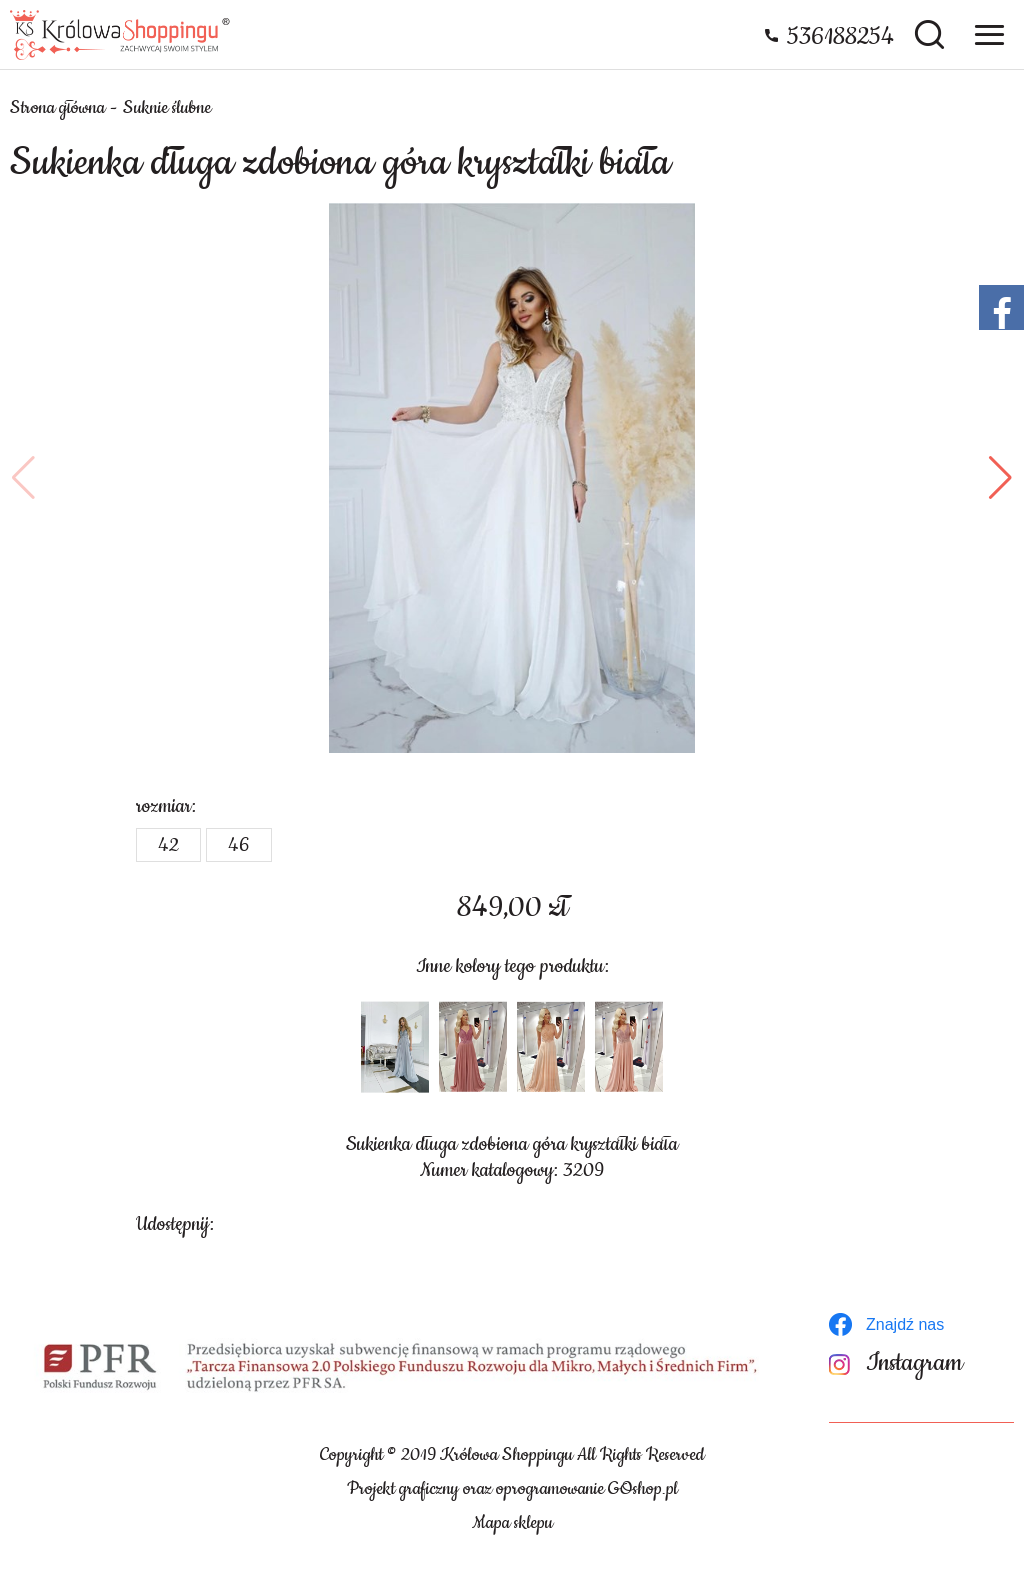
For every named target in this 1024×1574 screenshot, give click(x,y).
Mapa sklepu (512, 1523)
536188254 (840, 37)
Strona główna (57, 108)
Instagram (914, 1363)
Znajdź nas (905, 1324)
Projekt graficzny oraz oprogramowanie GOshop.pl (512, 1489)
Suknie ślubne (167, 108)
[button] (23, 478)
